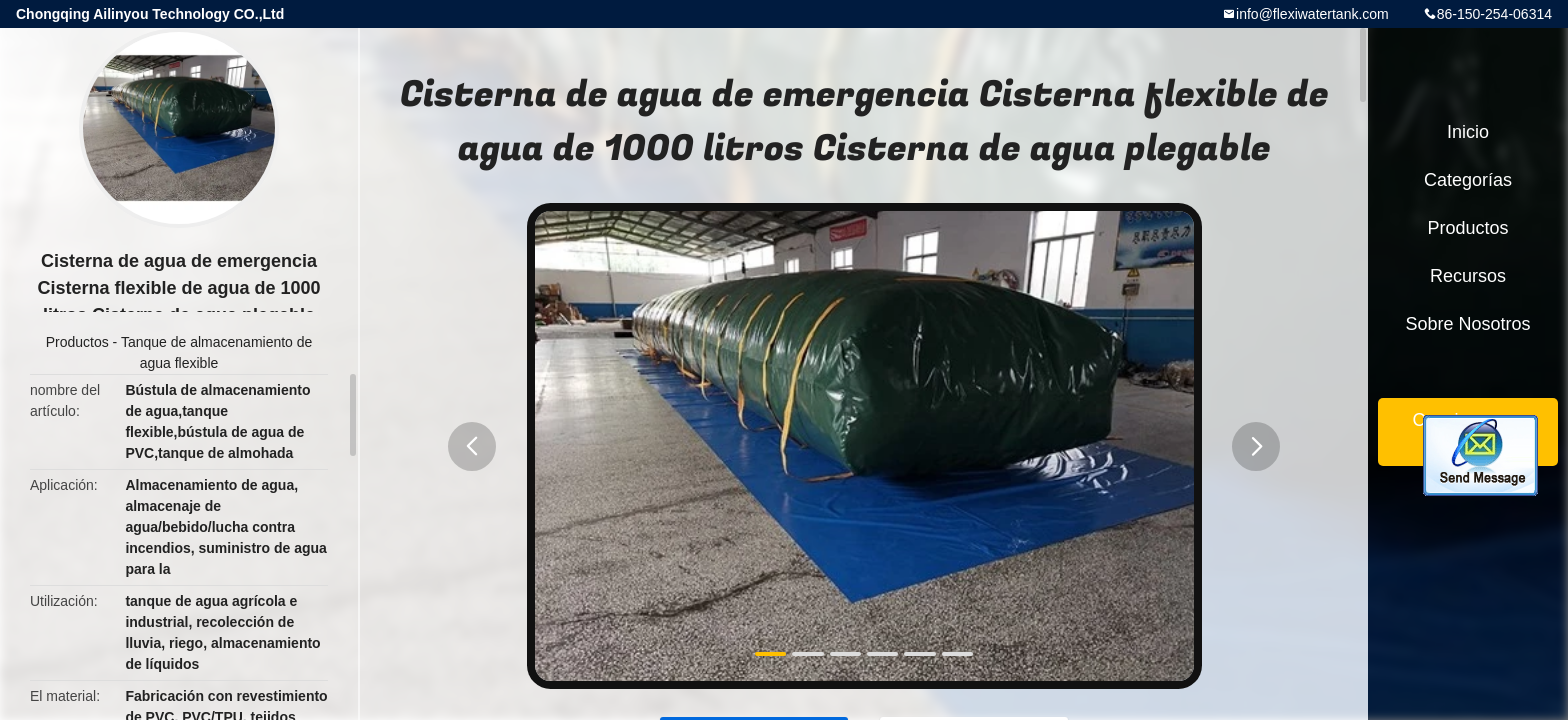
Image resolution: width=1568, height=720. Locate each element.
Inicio (1468, 132)
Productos (77, 342)
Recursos (1468, 276)
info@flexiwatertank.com (1312, 14)
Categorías (1468, 180)
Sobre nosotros (1467, 324)
